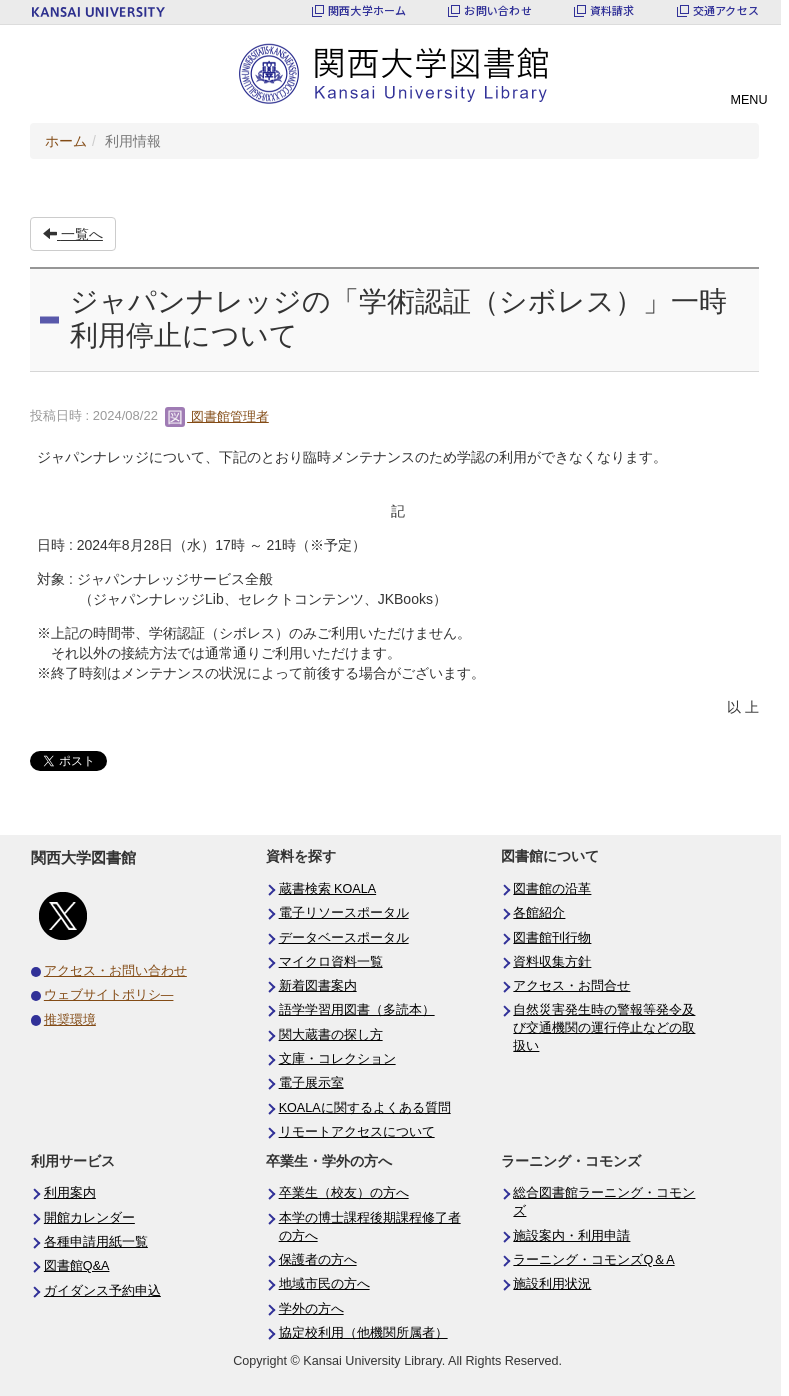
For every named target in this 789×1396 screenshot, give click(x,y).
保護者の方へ (318, 1260)
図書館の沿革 (552, 889)
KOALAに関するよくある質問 (365, 1108)
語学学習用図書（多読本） (357, 1010)
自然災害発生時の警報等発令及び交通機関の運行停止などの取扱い (604, 1028)
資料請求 (612, 10)
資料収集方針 (552, 962)
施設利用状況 (552, 1284)
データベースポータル (344, 938)
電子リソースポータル (344, 913)
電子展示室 (311, 1083)
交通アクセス (726, 10)
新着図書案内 (318, 986)
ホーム (66, 141)
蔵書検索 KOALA (328, 889)
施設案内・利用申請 (571, 1236)
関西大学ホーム (367, 10)
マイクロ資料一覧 (331, 962)
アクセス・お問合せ (571, 986)
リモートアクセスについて (357, 1132)
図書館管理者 (217, 416)
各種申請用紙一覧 (96, 1242)
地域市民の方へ (324, 1284)
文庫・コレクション (337, 1059)
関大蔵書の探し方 (331, 1035)
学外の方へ (311, 1309)
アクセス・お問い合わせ (115, 971)
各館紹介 (539, 913)
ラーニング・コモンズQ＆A (593, 1260)
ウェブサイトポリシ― (109, 995)
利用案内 (70, 1193)
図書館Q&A (77, 1266)
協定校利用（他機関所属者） (363, 1333)
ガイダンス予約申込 (102, 1291)
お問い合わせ (497, 10)
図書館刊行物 (552, 938)
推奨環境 (70, 1020)
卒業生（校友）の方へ (344, 1193)
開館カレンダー (89, 1218)
